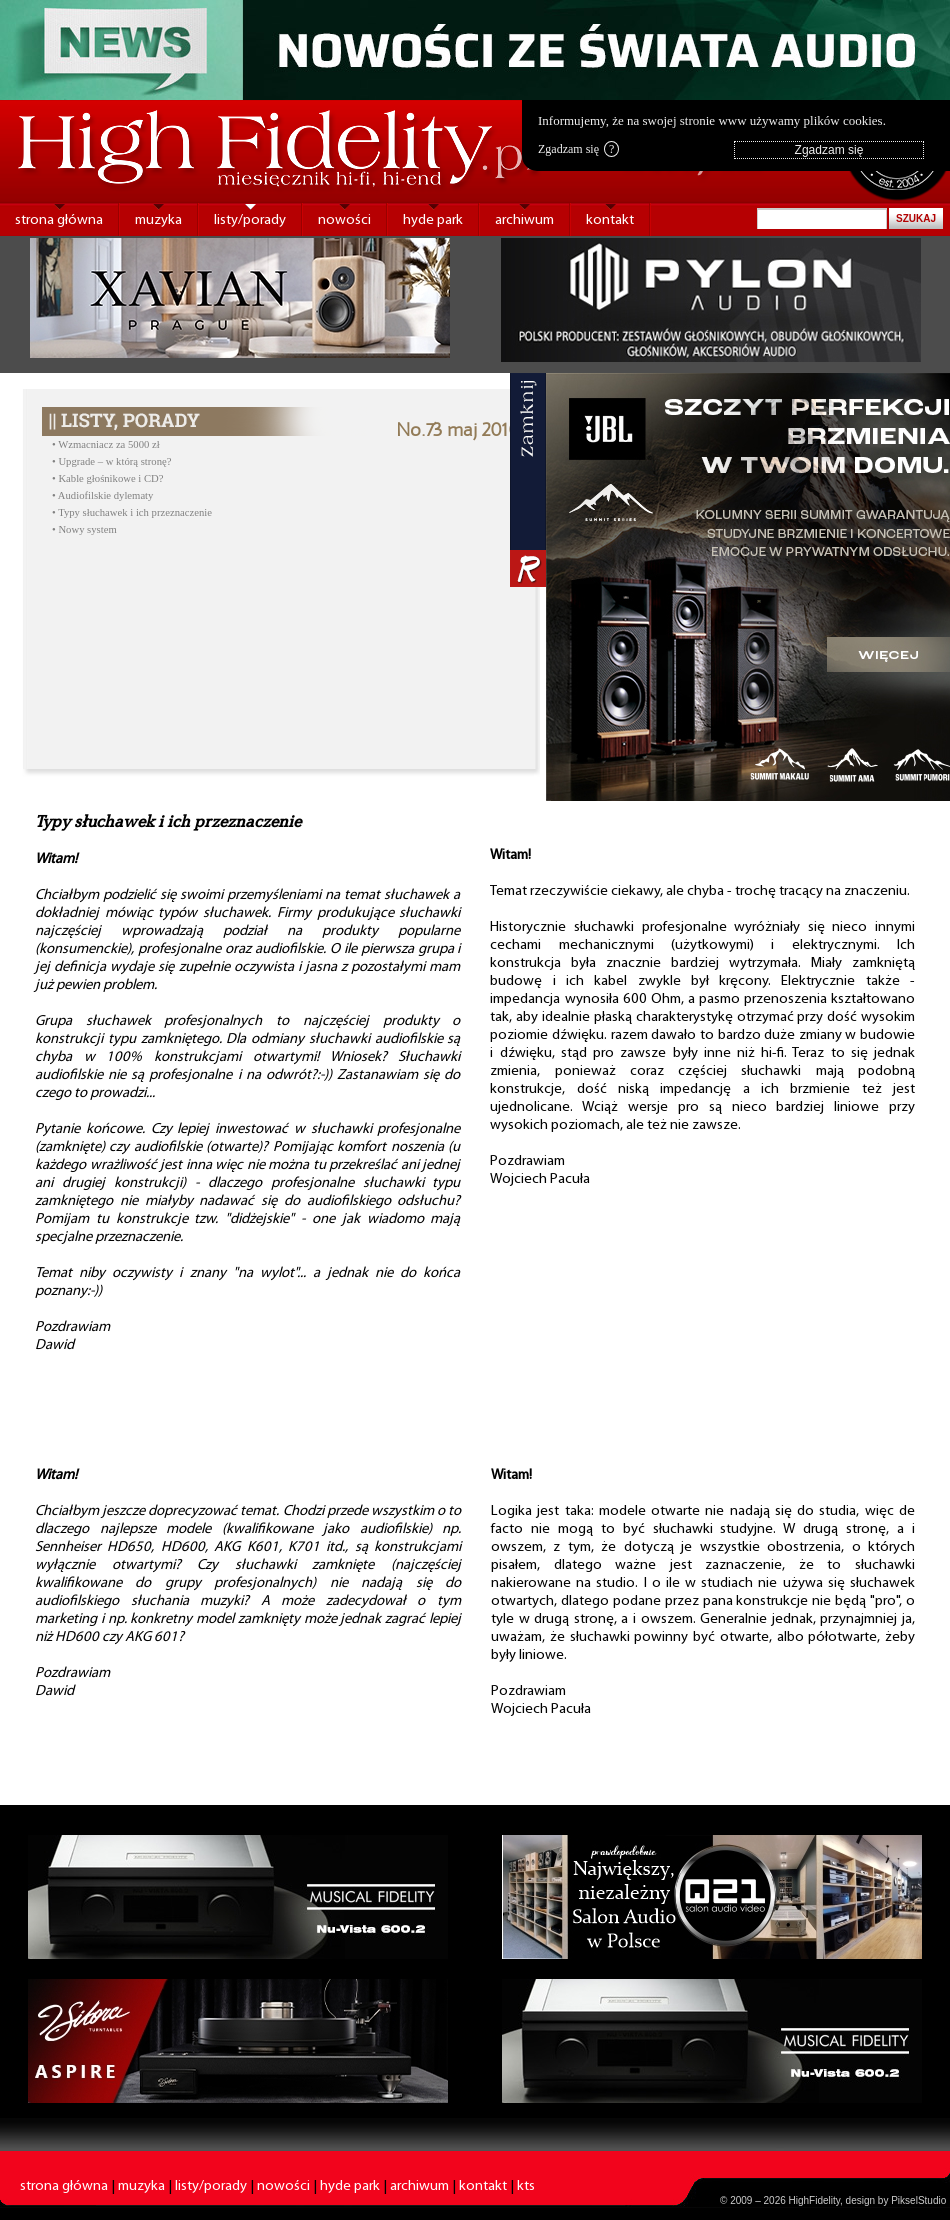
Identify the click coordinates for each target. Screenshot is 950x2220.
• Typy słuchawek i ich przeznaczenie (132, 512)
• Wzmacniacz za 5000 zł (106, 444)
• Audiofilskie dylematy (102, 495)
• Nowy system (84, 529)
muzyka (158, 220)
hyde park (433, 220)
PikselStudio (918, 2200)
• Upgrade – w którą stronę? (111, 461)
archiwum (524, 220)
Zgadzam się (578, 149)
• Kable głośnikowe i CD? (107, 478)
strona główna (59, 220)
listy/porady (250, 220)
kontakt (610, 220)
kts (526, 2186)
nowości (344, 220)
